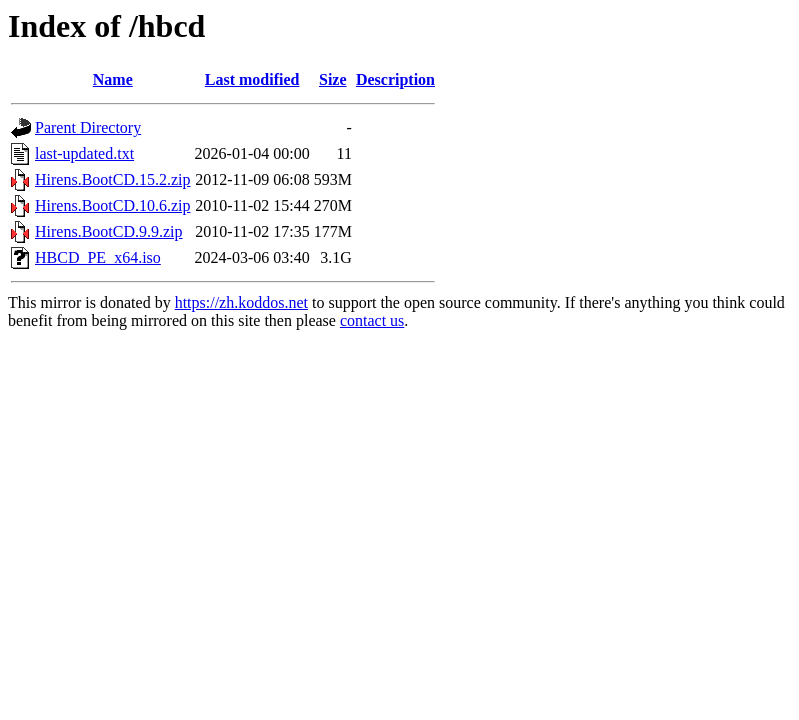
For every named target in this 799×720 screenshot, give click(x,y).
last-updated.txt (84, 153)
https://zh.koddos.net (241, 302)
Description (395, 79)
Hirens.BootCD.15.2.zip (113, 179)
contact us (372, 320)
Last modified (252, 79)
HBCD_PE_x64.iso (98, 257)
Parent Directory (88, 127)
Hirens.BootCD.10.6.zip (113, 205)
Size (333, 79)
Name (113, 79)
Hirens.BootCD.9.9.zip (109, 231)
